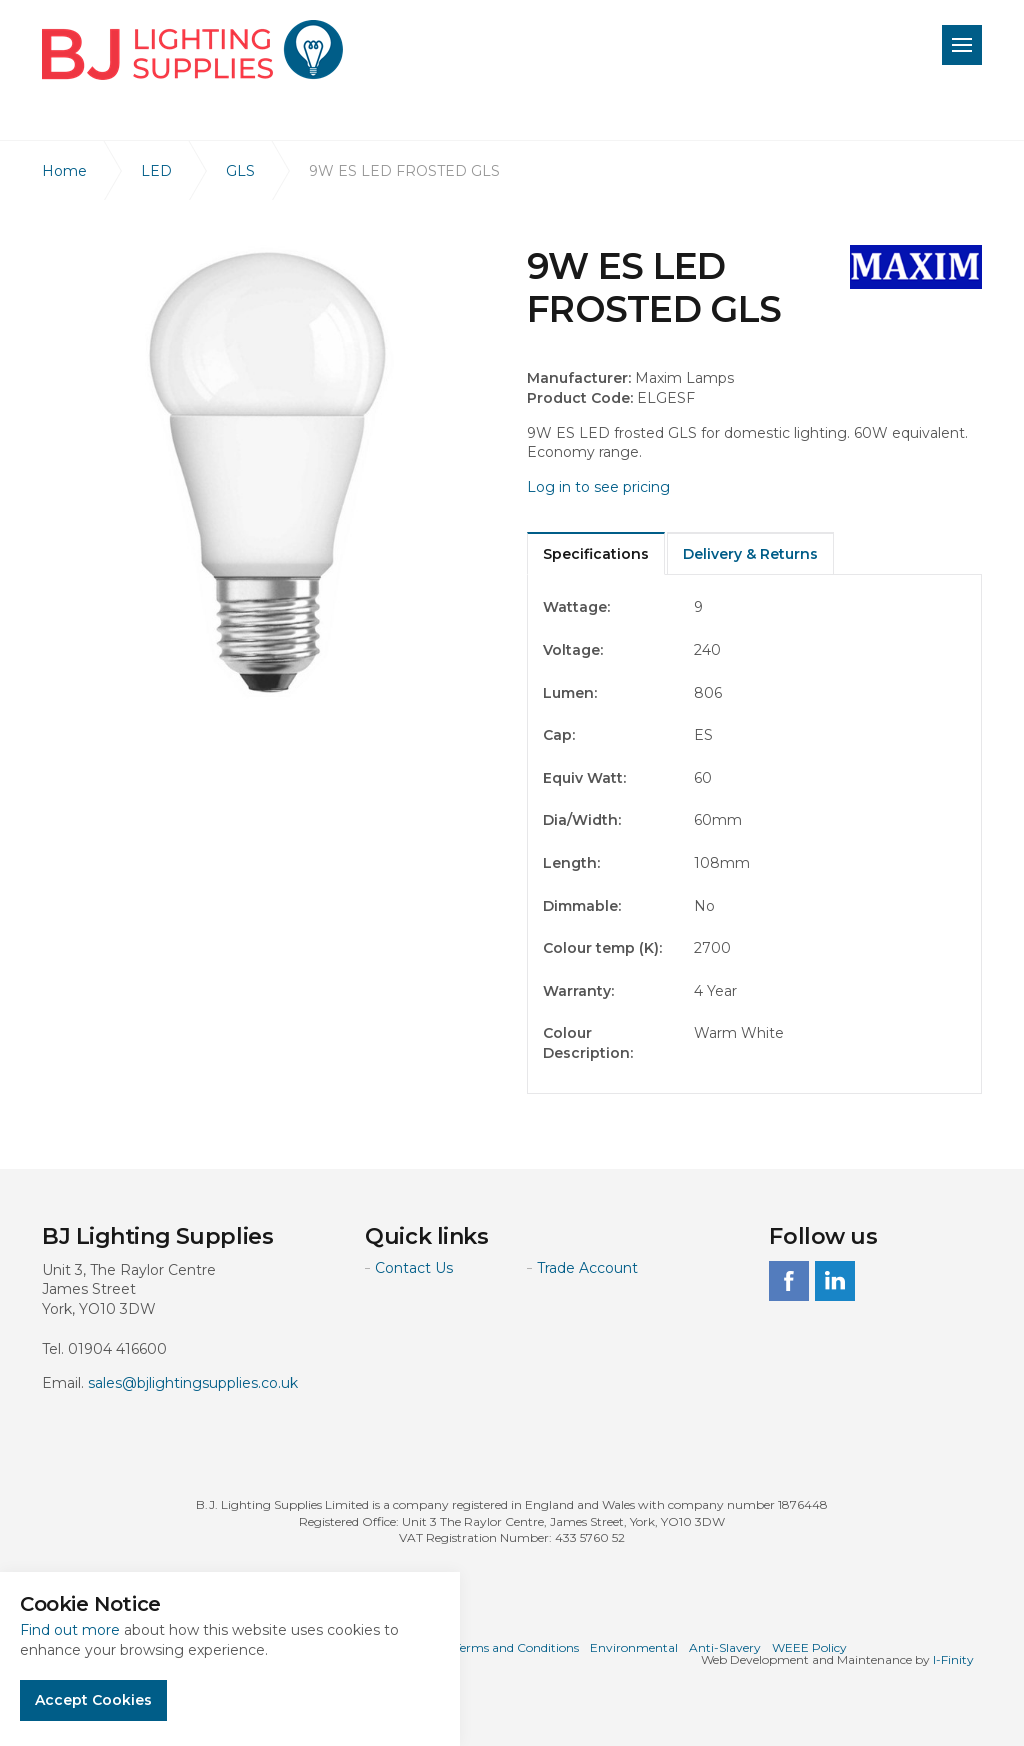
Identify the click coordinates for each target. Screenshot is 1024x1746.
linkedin (835, 1281)
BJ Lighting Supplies (192, 50)
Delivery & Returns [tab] (750, 554)
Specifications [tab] (596, 554)
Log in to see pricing (598, 487)
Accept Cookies (93, 1700)
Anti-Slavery (725, 1647)
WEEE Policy (809, 1647)
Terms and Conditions (516, 1647)
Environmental (634, 1647)
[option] (269, 472)
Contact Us (414, 1268)
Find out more (70, 1630)
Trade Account (587, 1268)
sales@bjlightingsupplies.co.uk (193, 1383)
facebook (789, 1281)
